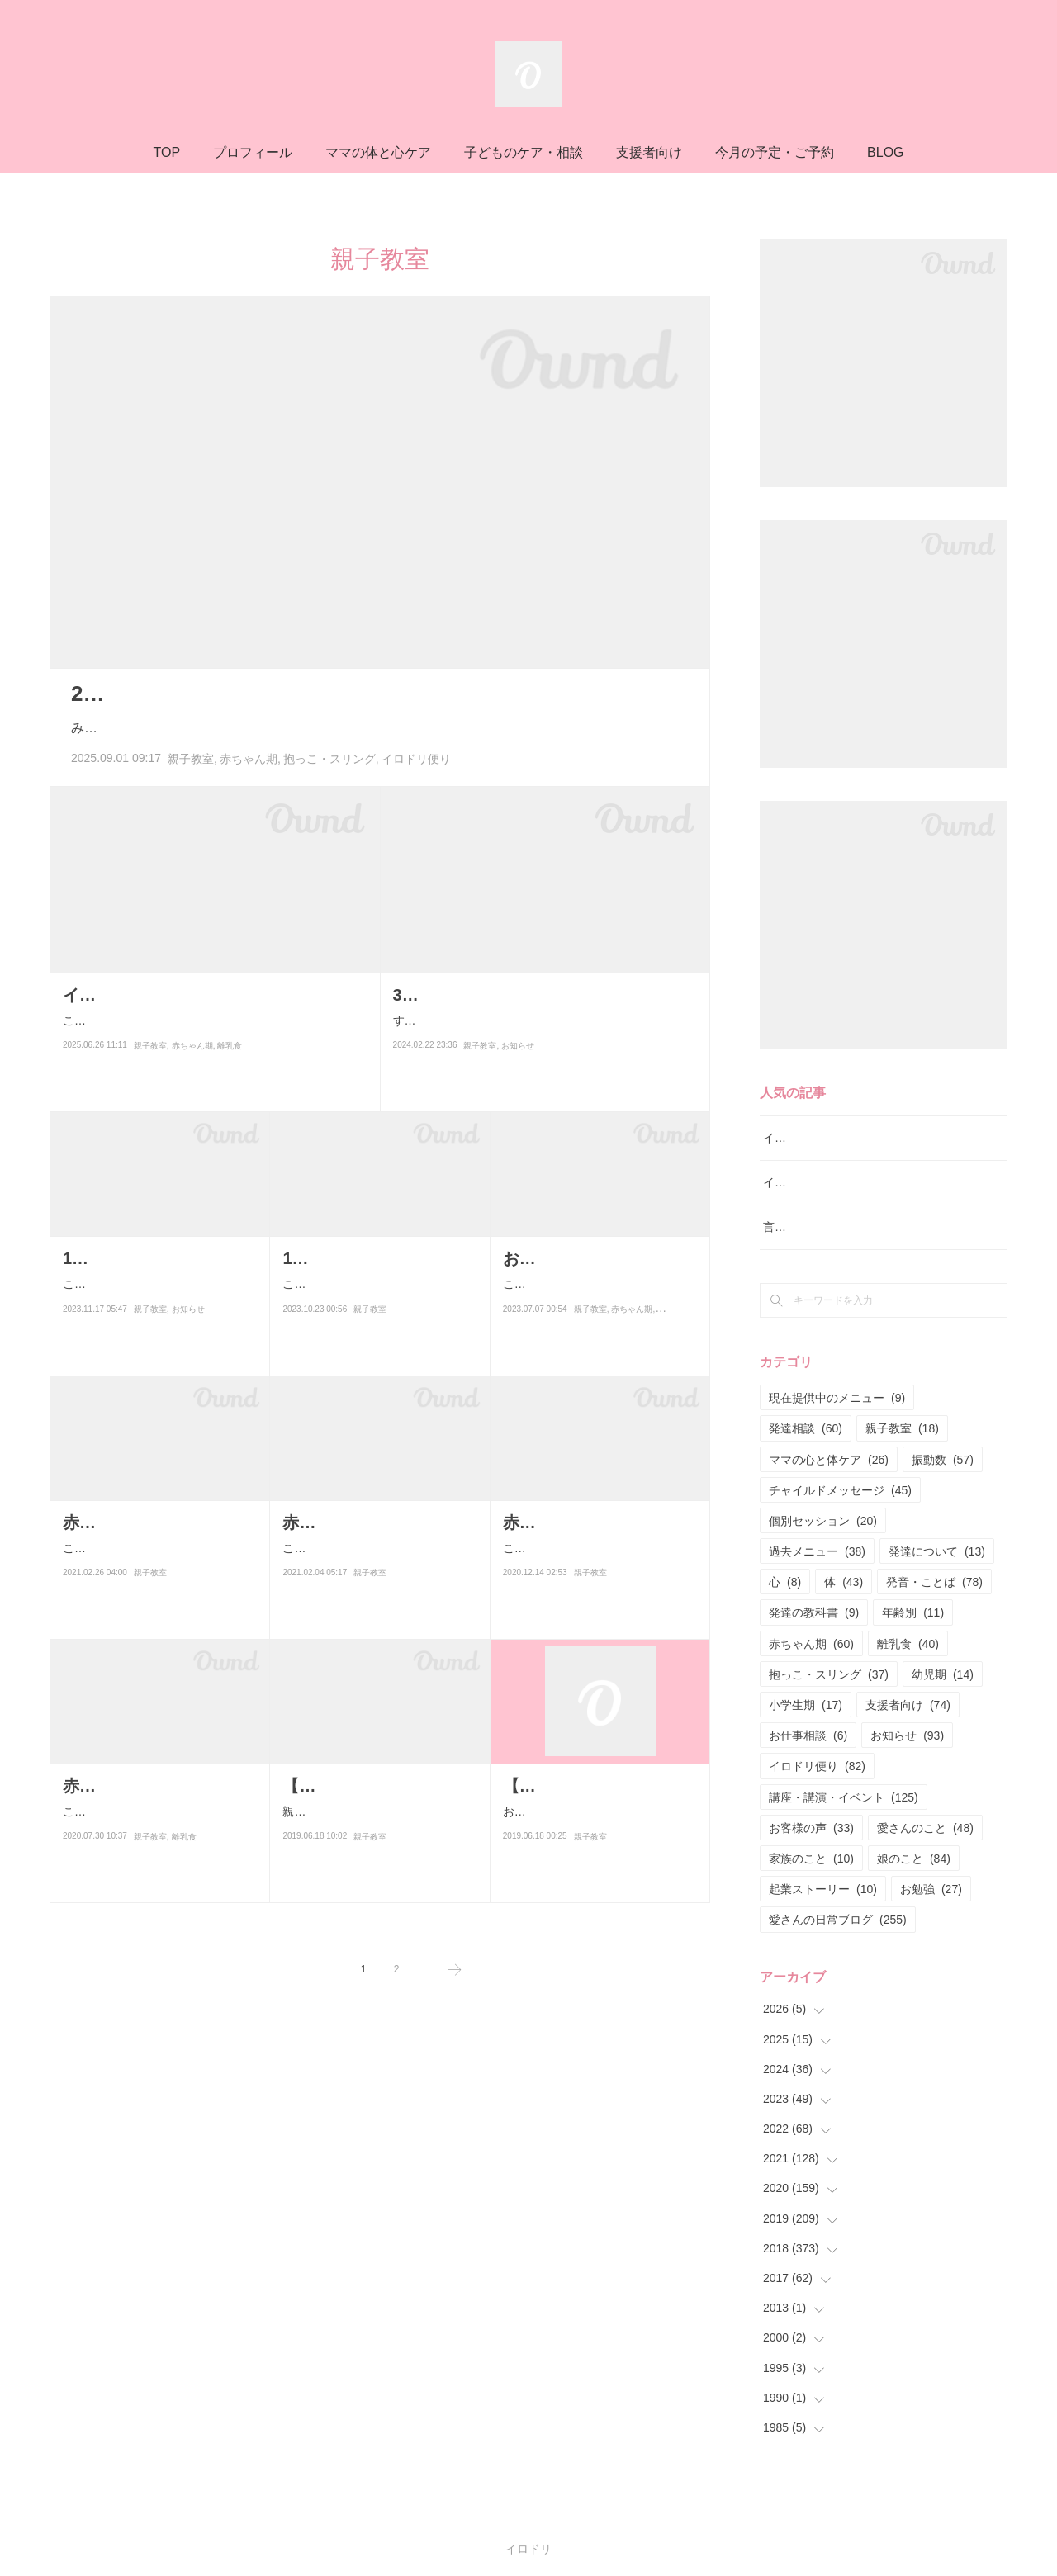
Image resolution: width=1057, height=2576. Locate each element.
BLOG (885, 152)
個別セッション (823, 1520)
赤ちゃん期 (248, 758)
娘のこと (913, 1858)
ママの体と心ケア (378, 152)
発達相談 (805, 1428)
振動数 (943, 1459)
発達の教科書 (814, 1612)
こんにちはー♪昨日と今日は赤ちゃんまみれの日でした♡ (158, 1558)
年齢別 (913, 1612)
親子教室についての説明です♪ (360, 1837)
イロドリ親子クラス (815, 1182)
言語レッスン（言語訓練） (832, 1227)
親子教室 (191, 758)
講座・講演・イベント (843, 1797)
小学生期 (805, 1705)
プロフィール (252, 152)
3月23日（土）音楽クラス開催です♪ (526, 995)
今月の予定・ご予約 (774, 152)
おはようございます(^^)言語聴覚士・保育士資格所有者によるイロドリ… (598, 1848)
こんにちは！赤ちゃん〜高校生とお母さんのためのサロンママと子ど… (595, 1321)
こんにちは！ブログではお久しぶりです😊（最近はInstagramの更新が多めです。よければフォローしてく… (210, 1057)
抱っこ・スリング (329, 758)
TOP (166, 152)
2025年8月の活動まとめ (188, 693)
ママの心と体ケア (829, 1459)
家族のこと (811, 1858)
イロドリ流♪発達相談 (818, 1137)
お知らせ (517, 1066)
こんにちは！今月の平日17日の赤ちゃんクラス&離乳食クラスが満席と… (599, 1585)
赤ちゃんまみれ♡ (129, 1522)
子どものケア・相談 (523, 152)
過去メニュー (817, 1551)
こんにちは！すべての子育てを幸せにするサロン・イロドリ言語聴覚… (155, 1321)
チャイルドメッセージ (840, 1490)
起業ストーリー (823, 1889)
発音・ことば (934, 1582)
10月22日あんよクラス (367, 1258)
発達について (937, 1551)
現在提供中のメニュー (837, 1397)
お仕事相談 (808, 1735)
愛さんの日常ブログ (838, 1919)
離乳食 (229, 1092)
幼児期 (943, 1674)
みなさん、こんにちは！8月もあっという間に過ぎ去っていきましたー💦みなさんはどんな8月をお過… (377, 728)
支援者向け (649, 152)
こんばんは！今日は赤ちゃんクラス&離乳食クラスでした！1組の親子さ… (159, 1848)
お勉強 (931, 1889)
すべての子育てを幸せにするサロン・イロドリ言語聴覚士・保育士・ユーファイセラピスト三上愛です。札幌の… (543, 1031)
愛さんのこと (925, 1828)
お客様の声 (811, 1828)
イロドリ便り (416, 758)
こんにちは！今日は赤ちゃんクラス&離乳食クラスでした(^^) (378, 1585)
